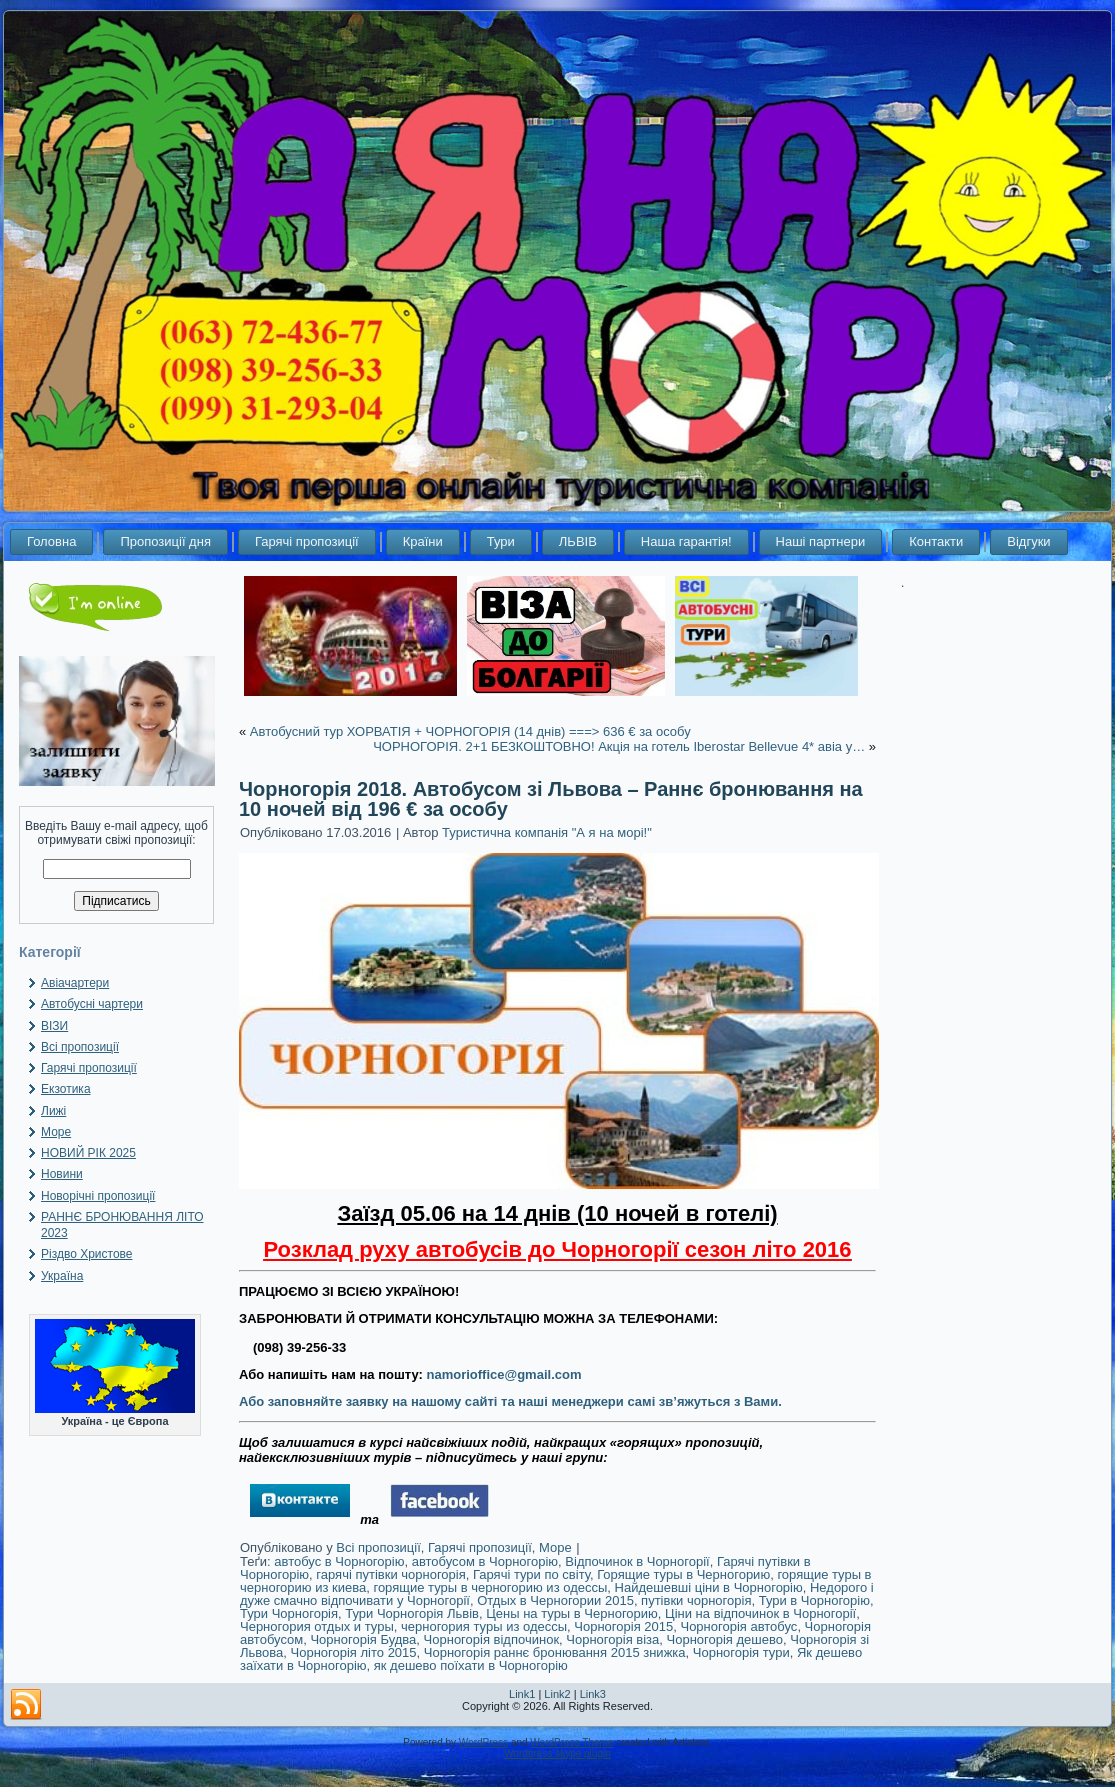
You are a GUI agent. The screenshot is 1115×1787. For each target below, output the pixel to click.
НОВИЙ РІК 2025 (88, 1153)
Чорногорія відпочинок (491, 1639)
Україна (62, 1276)
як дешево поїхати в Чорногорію (471, 1665)
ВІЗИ (54, 1026)
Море (56, 1132)
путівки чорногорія (696, 1600)
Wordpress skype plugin (557, 1753)
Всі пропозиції (80, 1047)
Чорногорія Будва (363, 1639)
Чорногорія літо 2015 (354, 1652)
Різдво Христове (87, 1254)
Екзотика (66, 1089)
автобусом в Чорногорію (485, 1561)
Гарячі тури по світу (531, 1574)
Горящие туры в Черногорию (683, 1574)
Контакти (936, 541)
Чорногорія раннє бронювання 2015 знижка (555, 1652)
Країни (423, 541)
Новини (62, 1174)
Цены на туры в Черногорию (572, 1613)
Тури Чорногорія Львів (412, 1613)
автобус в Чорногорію (339, 1561)
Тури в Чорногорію (814, 1600)
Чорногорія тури (741, 1652)
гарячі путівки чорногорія (390, 1574)
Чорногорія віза (612, 1639)
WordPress (483, 1742)
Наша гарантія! (686, 541)
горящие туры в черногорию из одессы (490, 1587)
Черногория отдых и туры (317, 1626)
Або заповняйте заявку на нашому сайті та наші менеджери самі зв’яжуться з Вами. (510, 1401)
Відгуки (1028, 541)
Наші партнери (821, 541)
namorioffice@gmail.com (503, 1374)
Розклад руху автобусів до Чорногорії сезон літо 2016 (557, 1249)
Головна (51, 541)
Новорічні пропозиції (98, 1196)
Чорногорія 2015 (623, 1626)
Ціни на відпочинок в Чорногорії (760, 1613)
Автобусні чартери (92, 1004)
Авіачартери (75, 983)
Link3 (593, 1694)
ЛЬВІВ (578, 541)
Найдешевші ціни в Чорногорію (709, 1587)
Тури (501, 541)
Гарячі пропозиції (307, 541)
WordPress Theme (571, 1742)
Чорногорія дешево (725, 1639)
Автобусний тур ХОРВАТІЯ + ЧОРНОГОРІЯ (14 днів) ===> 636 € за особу (470, 731)
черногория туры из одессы (484, 1626)
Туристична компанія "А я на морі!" (547, 832)
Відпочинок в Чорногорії (637, 1561)
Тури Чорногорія (289, 1613)
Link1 (522, 1694)
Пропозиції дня (165, 541)
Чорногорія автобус (738, 1626)
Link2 (557, 1694)
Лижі (53, 1111)
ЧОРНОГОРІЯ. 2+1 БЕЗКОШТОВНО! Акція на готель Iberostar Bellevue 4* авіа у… (619, 746)
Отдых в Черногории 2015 (555, 1600)
